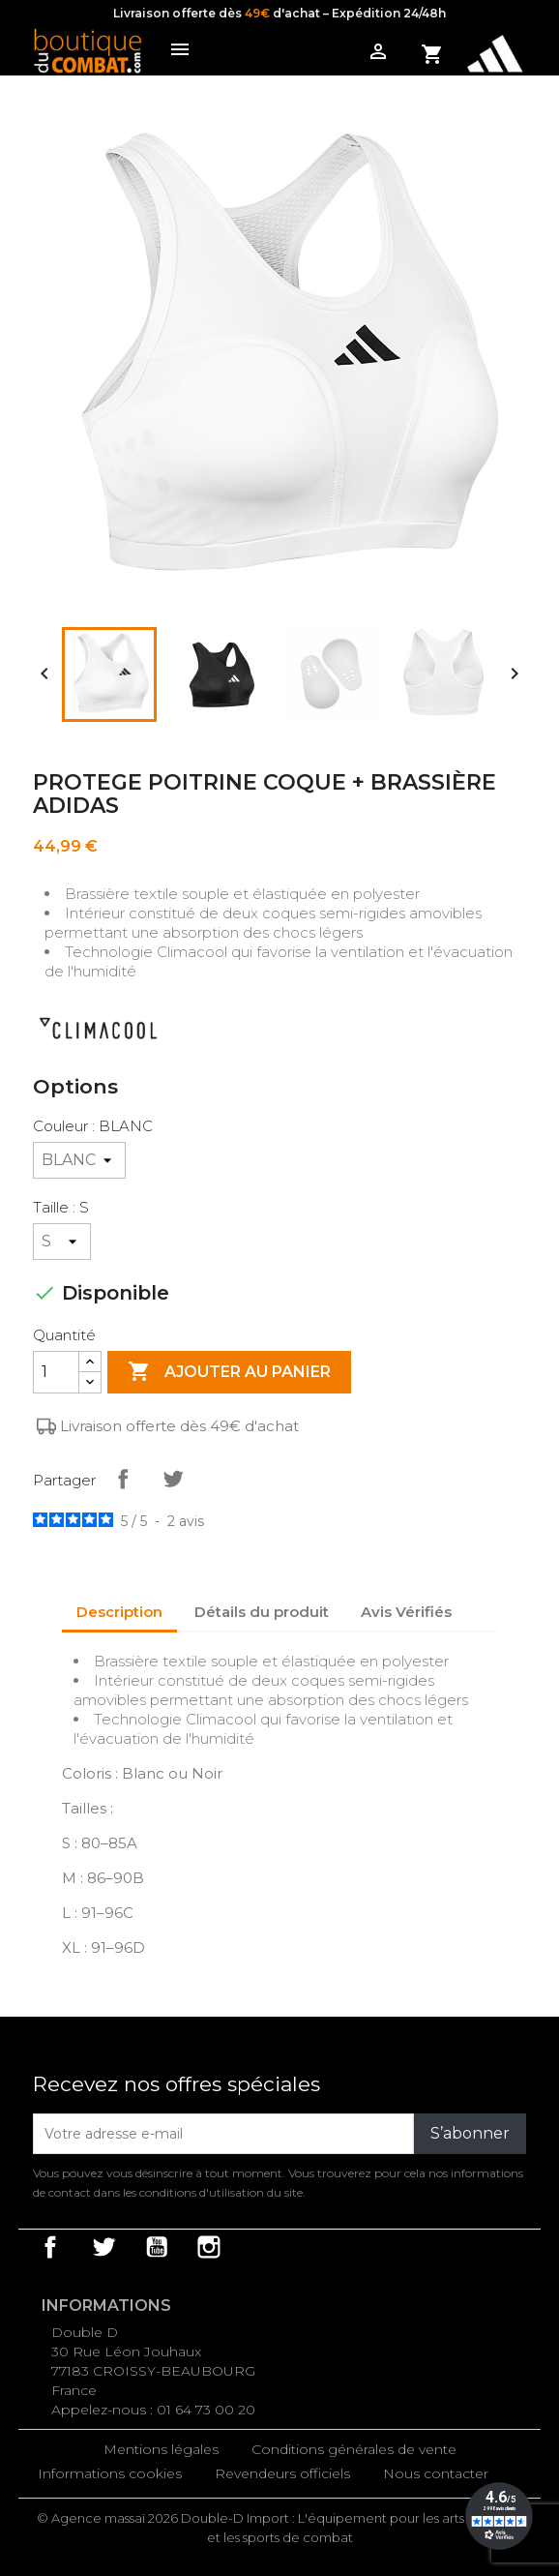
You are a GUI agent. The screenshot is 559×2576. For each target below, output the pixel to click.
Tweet (173, 1478)
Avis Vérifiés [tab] (406, 1612)
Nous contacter (435, 2473)
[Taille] (62, 1241)
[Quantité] (56, 1372)
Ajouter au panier (229, 1372)
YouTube (156, 2247)
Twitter (103, 2247)
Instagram (208, 2247)
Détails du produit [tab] (261, 1612)
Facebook (50, 2247)
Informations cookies (110, 2473)
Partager (122, 1478)
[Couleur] (79, 1160)
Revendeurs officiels (282, 2473)
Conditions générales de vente (353, 2449)
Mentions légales (161, 2449)
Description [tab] (119, 1612)
